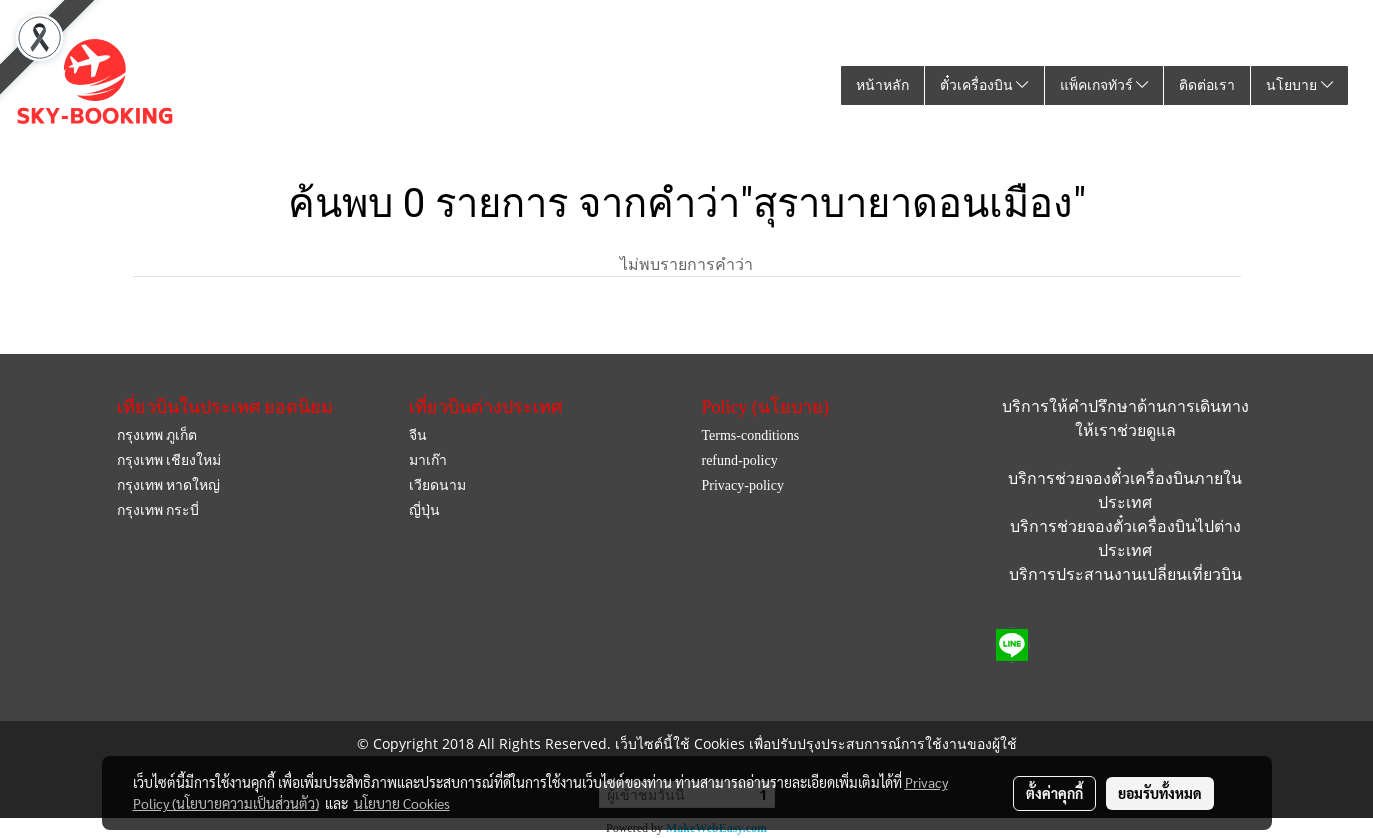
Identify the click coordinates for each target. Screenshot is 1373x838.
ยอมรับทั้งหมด (1160, 793)
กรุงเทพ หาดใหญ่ (169, 485)
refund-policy (739, 460)
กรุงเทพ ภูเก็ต (157, 435)
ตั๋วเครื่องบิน (984, 85)
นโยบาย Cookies (402, 803)
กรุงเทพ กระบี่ (158, 510)
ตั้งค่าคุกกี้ (1054, 793)
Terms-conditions (750, 435)
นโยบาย (1299, 85)
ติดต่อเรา (1207, 85)
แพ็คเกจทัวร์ (1104, 85)
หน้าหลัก (882, 85)
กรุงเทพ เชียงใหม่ (169, 460)
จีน (418, 435)
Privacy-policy (742, 485)
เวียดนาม (437, 485)
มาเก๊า (428, 460)
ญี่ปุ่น (424, 510)
